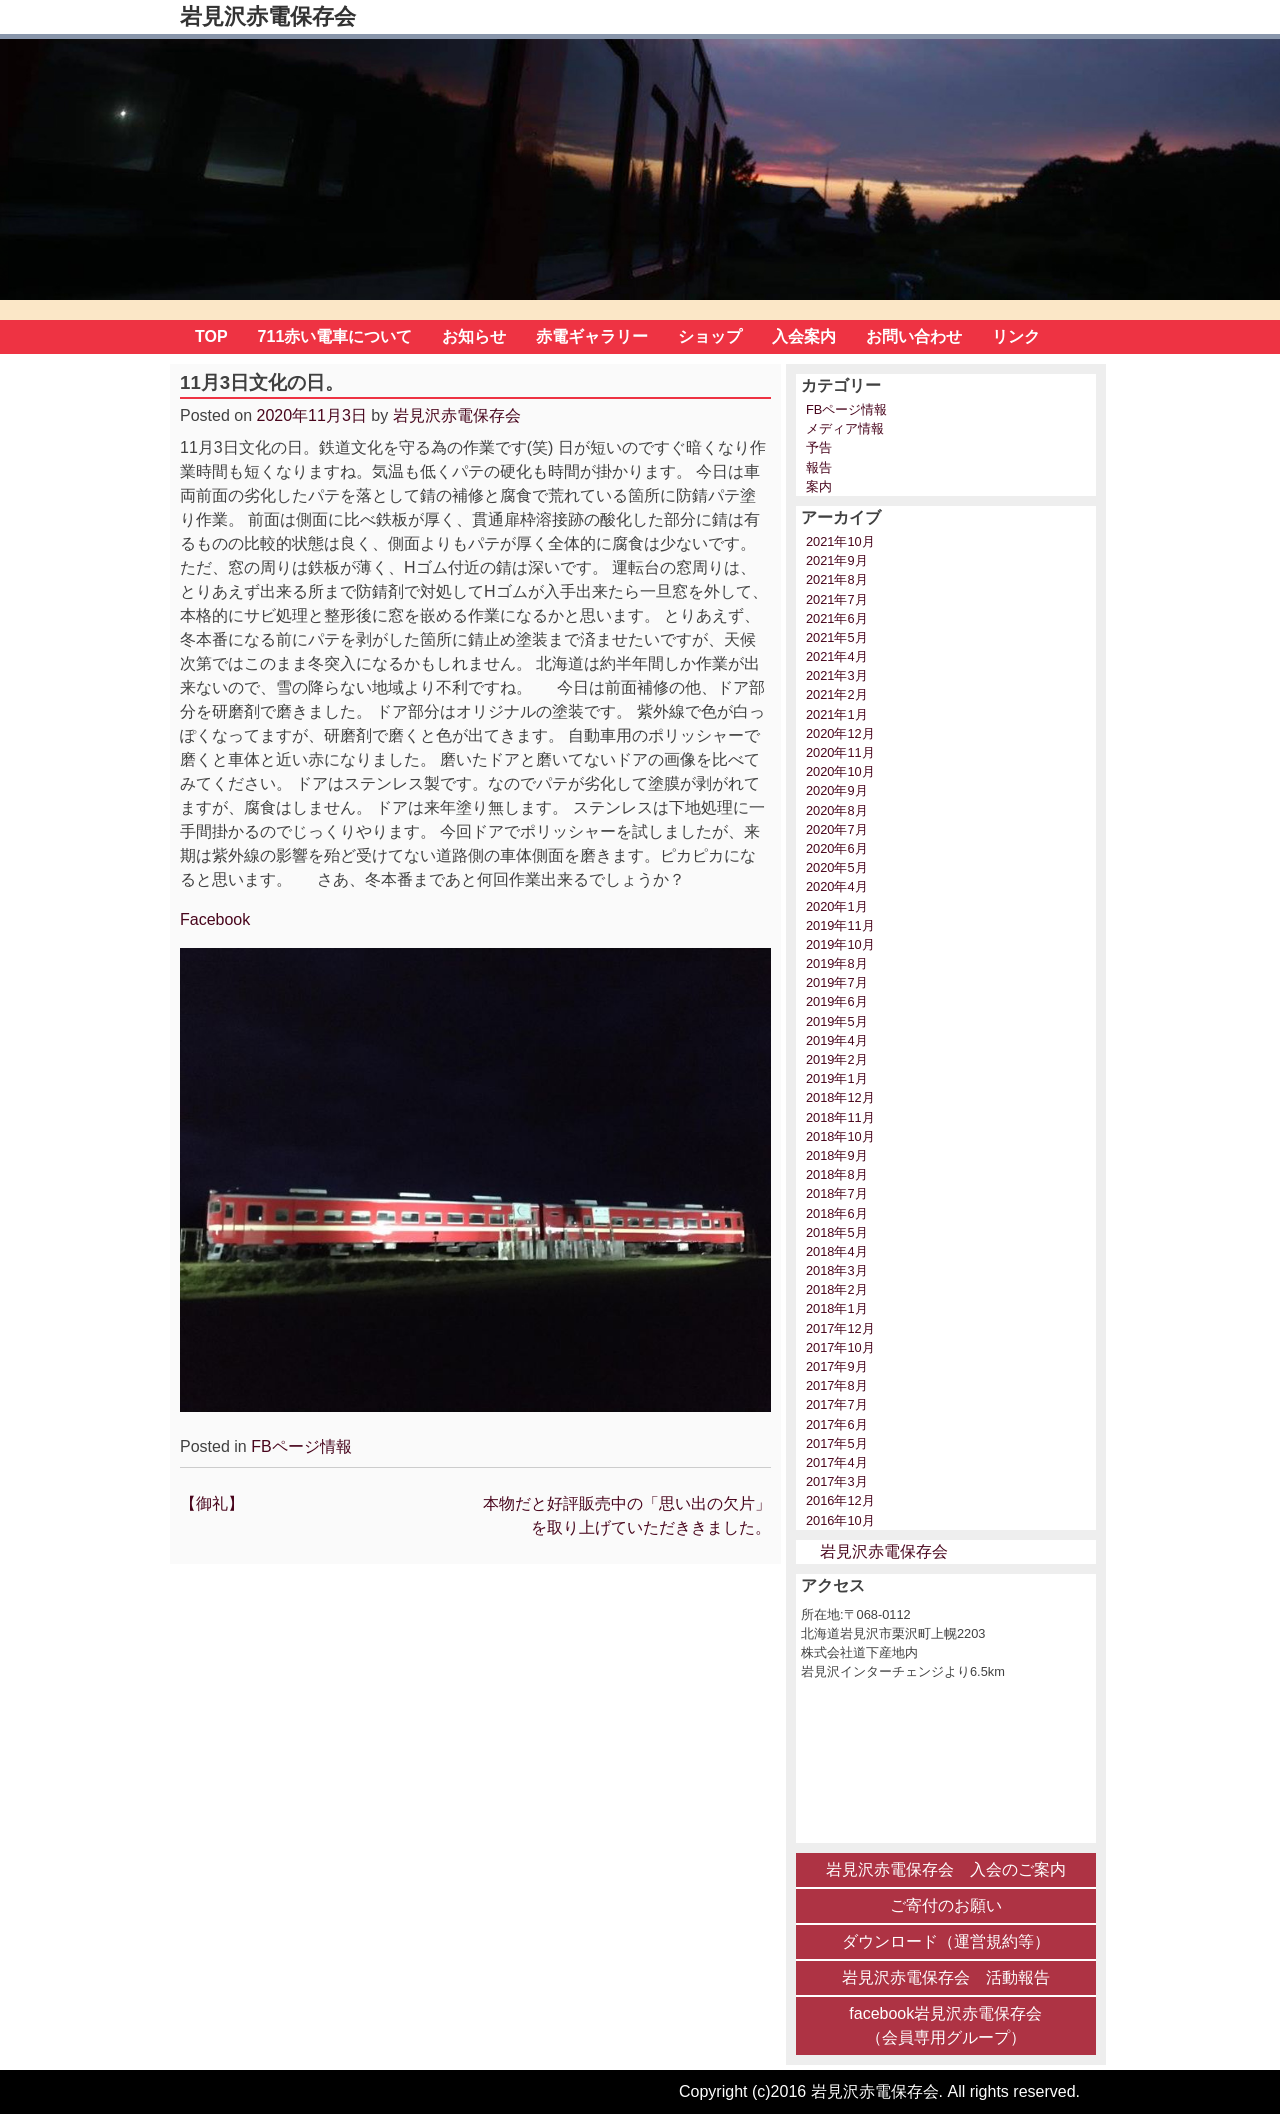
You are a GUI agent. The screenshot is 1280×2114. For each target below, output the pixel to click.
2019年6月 (837, 1001)
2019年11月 (840, 925)
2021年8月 (837, 579)
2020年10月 (840, 771)
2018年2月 (837, 1289)
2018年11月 (840, 1117)
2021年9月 (837, 560)
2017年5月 (837, 1443)
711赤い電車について (335, 336)
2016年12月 (840, 1500)
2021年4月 (837, 656)
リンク (1016, 336)
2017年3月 (837, 1481)
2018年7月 (837, 1193)
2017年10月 (840, 1347)
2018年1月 (837, 1308)
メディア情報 (845, 428)
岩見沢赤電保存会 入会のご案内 (946, 1869)
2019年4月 (837, 1040)
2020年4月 (837, 886)
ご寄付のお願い (946, 1905)
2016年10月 (840, 1520)
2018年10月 (840, 1136)
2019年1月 (837, 1078)
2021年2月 (837, 694)
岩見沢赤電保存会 (268, 16)
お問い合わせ (914, 336)
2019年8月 (837, 963)
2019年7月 (837, 982)
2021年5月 (837, 637)
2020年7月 (837, 829)
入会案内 (804, 336)
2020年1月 (837, 906)
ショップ (710, 336)
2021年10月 (840, 541)
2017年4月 (837, 1462)
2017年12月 (840, 1328)
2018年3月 (837, 1270)
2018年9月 (837, 1155)
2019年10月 (840, 944)
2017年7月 (837, 1404)
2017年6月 (837, 1424)
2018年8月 (837, 1174)
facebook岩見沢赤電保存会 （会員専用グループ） (945, 2025)
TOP (211, 336)
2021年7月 (837, 599)
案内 (819, 486)
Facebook (215, 919)
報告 (819, 467)
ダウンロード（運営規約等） (946, 1941)
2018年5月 (837, 1232)
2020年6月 (837, 848)
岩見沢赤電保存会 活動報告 (946, 1977)
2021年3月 (837, 675)
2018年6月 (837, 1213)
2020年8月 (837, 810)
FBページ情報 (301, 1446)
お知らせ (474, 336)
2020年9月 (837, 790)
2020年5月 (837, 867)
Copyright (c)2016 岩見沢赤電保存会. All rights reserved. (879, 2091)
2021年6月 (837, 618)
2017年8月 (837, 1385)
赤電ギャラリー (592, 336)
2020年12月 (840, 733)
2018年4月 (837, 1251)
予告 (819, 447)
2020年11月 (840, 752)
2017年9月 (837, 1366)
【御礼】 (212, 1503)
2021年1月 (837, 714)
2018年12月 (840, 1097)
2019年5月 (837, 1021)
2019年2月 (837, 1059)
